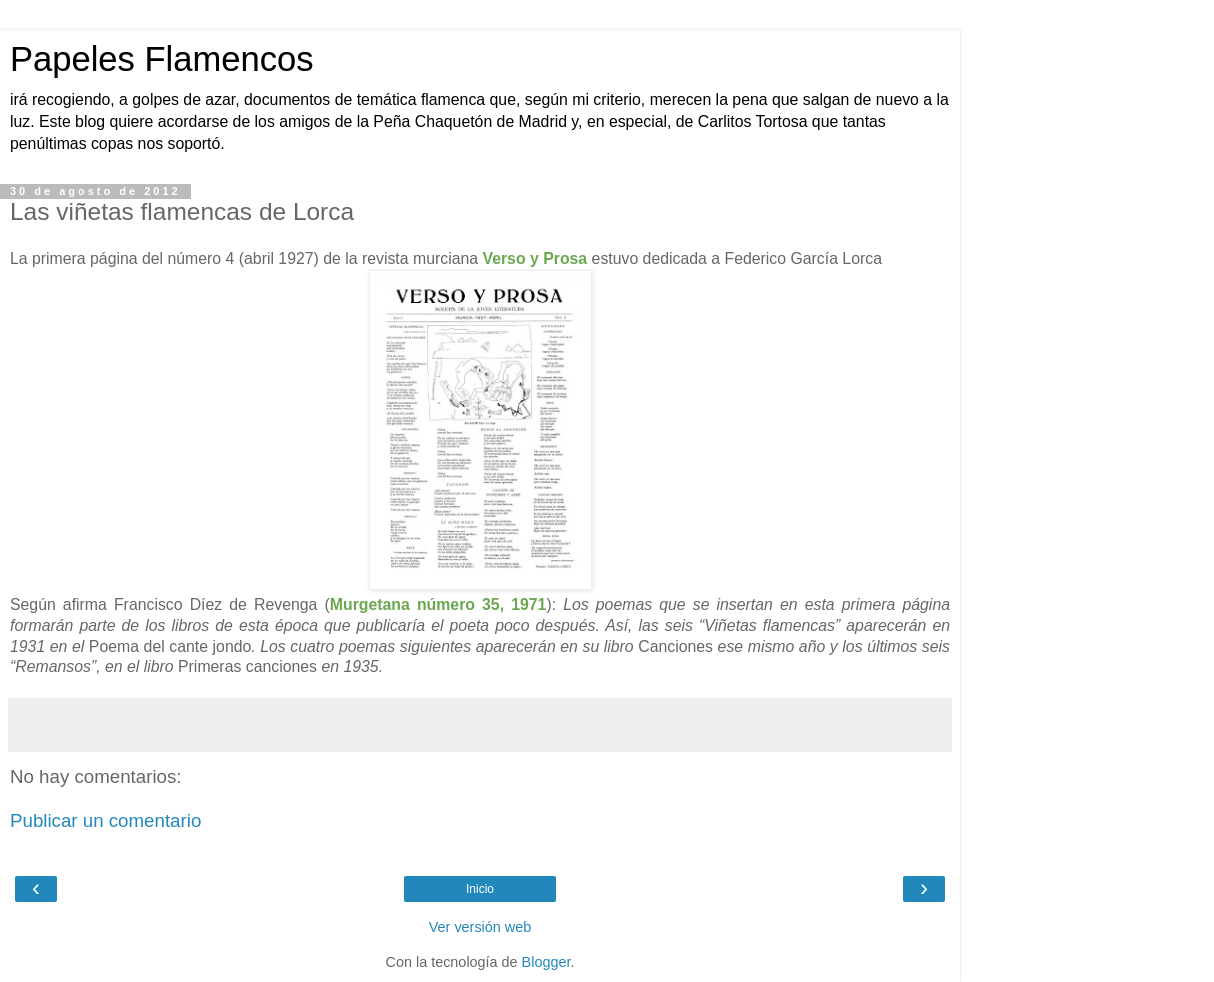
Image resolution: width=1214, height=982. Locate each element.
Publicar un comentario (105, 820)
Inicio (480, 889)
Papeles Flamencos (161, 59)
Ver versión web (480, 927)
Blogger (546, 962)
